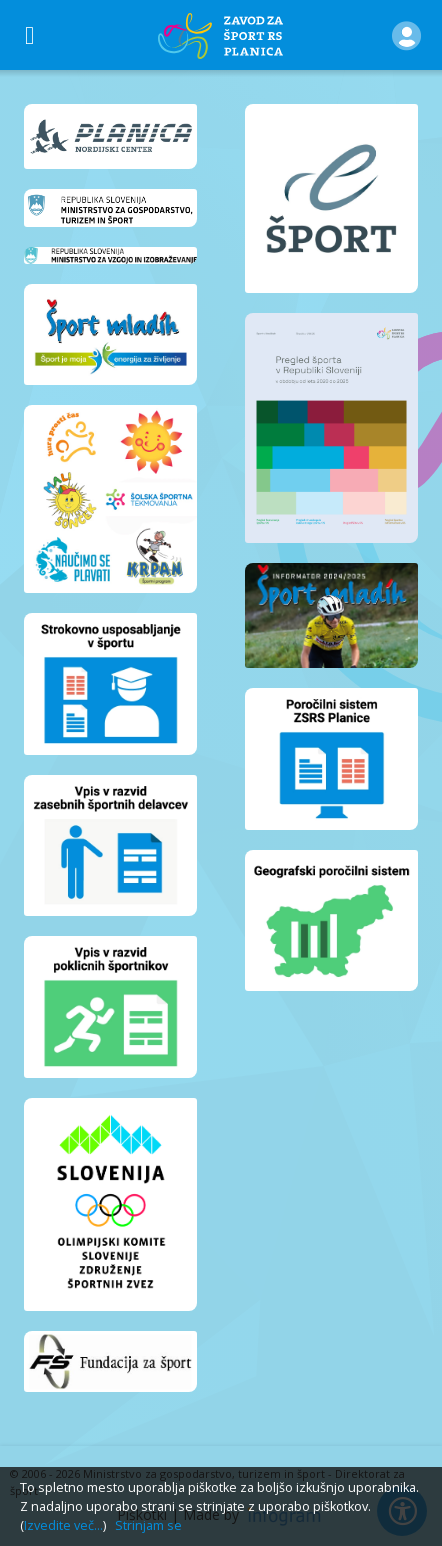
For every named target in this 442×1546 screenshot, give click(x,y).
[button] (407, 35)
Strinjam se (148, 1525)
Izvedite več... (63, 1525)
